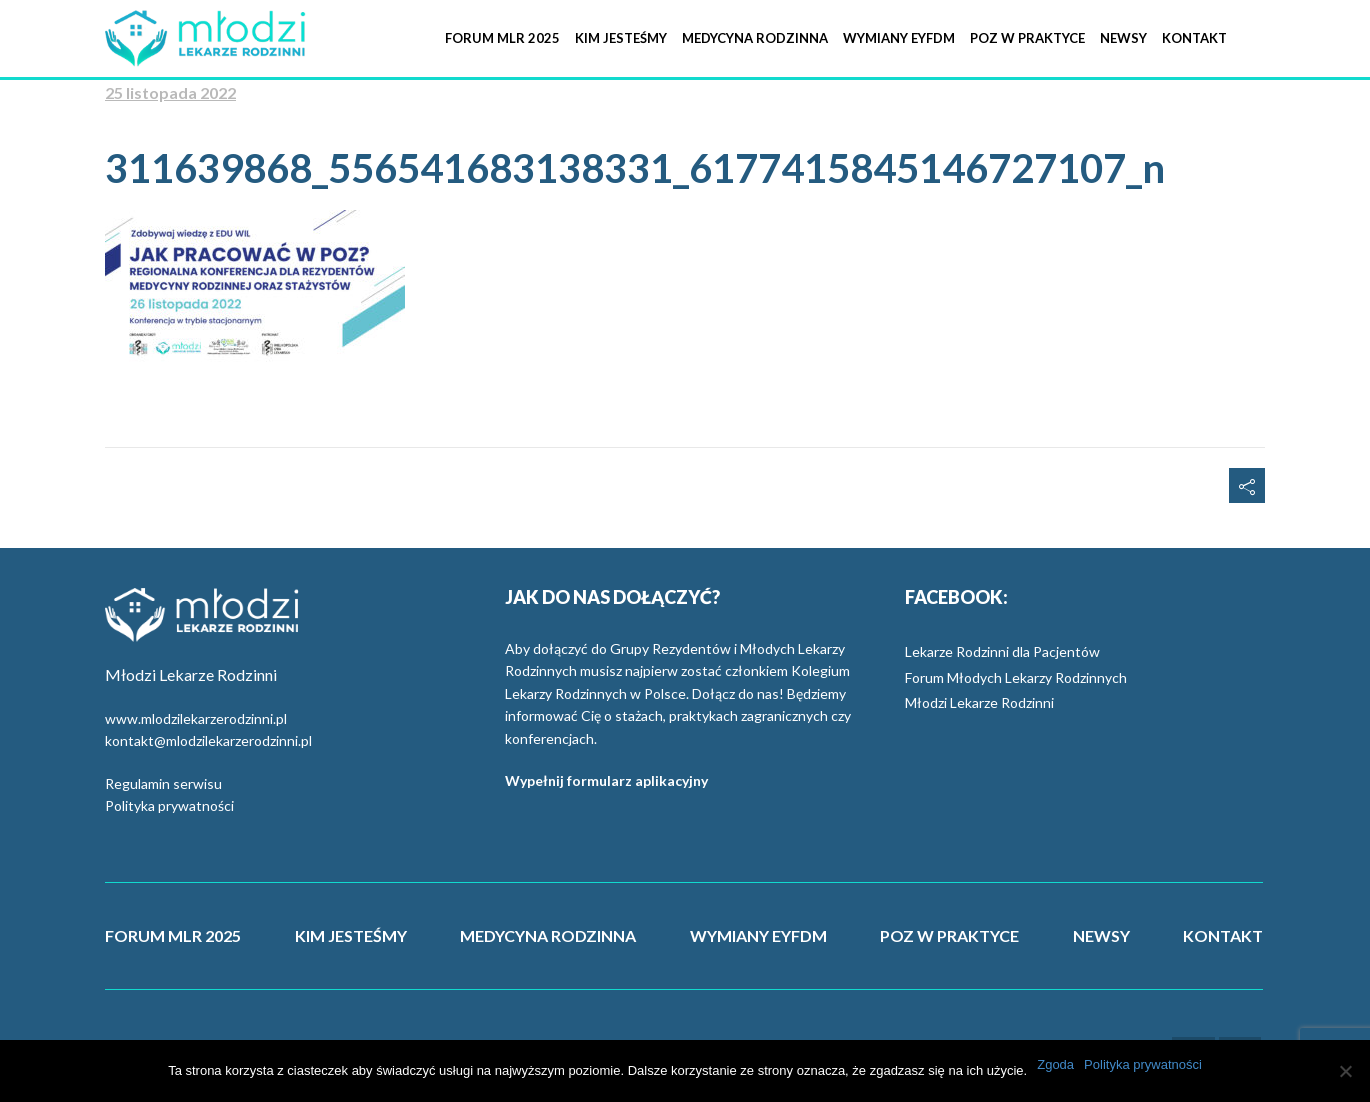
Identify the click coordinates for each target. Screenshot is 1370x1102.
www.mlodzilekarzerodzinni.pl (196, 718)
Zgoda (1055, 1064)
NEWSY (1101, 935)
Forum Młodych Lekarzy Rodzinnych (1016, 677)
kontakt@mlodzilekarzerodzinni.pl (208, 740)
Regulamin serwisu (163, 783)
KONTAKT (1223, 935)
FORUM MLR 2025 (173, 935)
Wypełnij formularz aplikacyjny (606, 780)
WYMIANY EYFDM (758, 935)
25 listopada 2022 (170, 92)
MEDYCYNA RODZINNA (548, 935)
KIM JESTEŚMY (351, 935)
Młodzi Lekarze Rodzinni (979, 702)
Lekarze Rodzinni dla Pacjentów (1002, 651)
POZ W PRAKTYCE (949, 935)
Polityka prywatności (169, 805)
